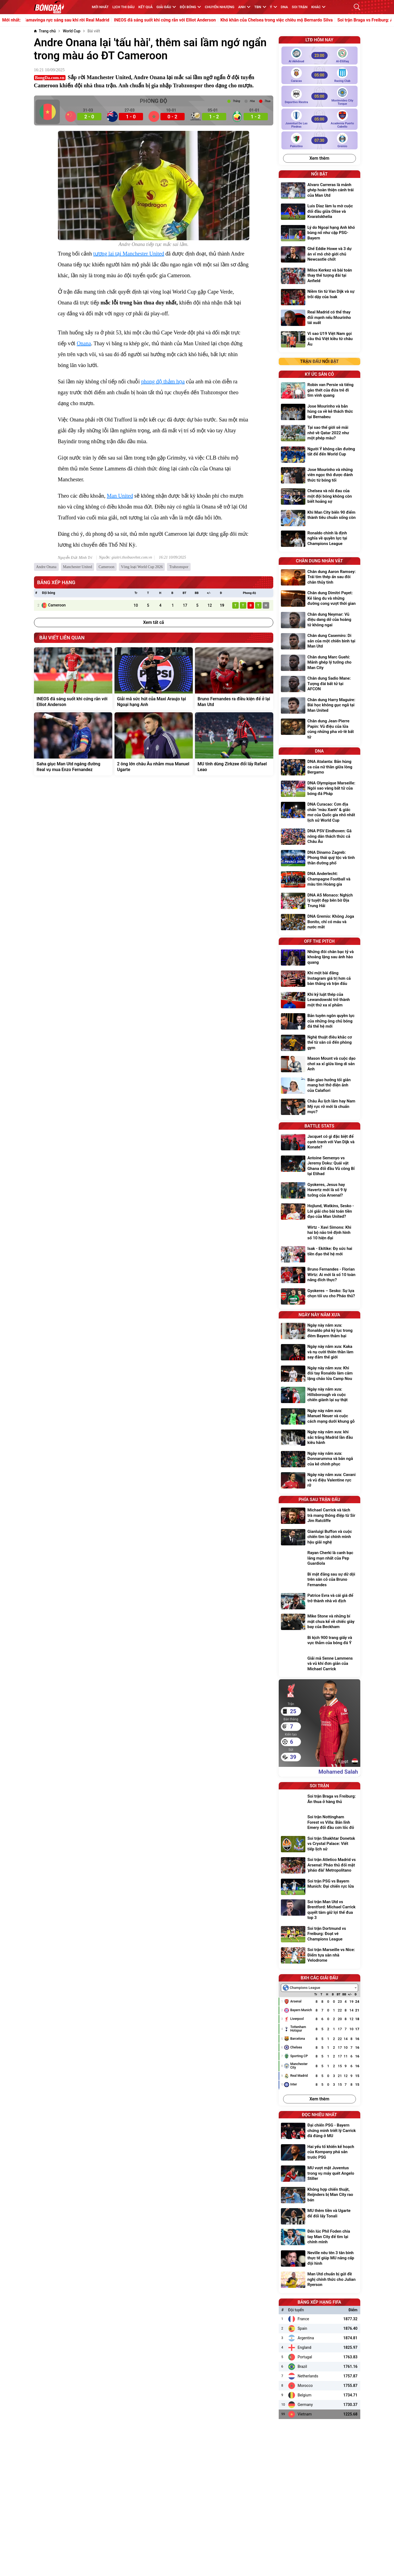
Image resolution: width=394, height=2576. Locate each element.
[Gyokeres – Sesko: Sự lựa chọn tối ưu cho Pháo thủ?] (319, 1296)
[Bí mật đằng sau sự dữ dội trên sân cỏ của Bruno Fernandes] (319, 1580)
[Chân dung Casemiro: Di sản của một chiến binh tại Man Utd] (319, 641)
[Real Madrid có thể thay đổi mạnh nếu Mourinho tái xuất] (319, 318)
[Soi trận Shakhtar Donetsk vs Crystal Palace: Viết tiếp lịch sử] (319, 1844)
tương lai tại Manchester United (128, 254)
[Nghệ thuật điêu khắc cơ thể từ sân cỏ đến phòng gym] (319, 1043)
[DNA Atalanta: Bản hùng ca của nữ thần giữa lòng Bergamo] (319, 767)
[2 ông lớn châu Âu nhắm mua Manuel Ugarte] (153, 743)
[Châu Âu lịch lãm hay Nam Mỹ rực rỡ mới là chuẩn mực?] (319, 1107)
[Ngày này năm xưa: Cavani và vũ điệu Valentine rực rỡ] (319, 1480)
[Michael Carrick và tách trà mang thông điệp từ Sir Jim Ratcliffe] (319, 1516)
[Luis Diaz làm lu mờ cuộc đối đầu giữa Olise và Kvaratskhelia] (319, 212)
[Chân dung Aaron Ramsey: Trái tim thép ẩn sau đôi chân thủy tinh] (319, 577)
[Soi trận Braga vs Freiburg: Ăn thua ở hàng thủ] (319, 1802)
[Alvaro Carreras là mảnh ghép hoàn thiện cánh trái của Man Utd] (319, 190)
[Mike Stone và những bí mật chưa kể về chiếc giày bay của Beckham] (319, 1622)
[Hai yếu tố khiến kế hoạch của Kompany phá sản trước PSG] (319, 2152)
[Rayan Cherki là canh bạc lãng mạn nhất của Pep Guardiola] (319, 1558)
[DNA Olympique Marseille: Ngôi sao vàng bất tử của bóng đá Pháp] (319, 789)
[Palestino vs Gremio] (319, 140)
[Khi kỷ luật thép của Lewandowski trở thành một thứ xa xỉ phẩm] (319, 1000)
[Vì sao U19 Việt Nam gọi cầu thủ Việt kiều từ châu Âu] (319, 339)
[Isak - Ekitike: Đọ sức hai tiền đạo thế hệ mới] (319, 1254)
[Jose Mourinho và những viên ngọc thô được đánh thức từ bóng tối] (319, 475)
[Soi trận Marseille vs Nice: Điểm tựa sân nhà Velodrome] (319, 1955)
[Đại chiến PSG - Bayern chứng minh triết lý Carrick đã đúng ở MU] (319, 2131)
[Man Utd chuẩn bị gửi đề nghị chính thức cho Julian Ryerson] (319, 2280)
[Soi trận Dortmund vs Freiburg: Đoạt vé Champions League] (319, 1934)
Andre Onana (46, 567)
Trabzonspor (178, 567)
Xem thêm (319, 158)
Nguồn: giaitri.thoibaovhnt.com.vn (125, 557)
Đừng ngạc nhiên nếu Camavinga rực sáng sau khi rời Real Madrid (80, 20)
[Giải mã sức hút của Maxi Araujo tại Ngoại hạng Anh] (153, 678)
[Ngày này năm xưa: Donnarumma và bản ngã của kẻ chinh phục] (319, 1459)
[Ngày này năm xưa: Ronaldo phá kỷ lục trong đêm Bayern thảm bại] (319, 1331)
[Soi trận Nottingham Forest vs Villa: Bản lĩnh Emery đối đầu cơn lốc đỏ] (319, 1823)
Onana (84, 343)
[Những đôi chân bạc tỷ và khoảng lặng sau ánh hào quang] (319, 957)
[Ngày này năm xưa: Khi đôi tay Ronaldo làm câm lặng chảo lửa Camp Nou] (319, 1374)
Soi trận (300, 7)
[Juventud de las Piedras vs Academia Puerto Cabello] (319, 119)
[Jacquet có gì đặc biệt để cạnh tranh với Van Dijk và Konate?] (319, 1142)
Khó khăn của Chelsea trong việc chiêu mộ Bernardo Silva (312, 20)
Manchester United (77, 567)
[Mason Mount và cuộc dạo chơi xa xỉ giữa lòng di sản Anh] (319, 1064)
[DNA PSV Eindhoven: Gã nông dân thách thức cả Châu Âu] (319, 837)
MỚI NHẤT (100, 7)
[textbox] (303, 1988)
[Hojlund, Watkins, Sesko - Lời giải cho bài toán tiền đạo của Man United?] (319, 1212)
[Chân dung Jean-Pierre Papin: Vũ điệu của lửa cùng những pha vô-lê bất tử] (319, 730)
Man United (120, 496)
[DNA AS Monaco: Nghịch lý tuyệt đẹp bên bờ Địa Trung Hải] (319, 901)
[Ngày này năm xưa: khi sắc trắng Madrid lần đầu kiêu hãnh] (319, 1438)
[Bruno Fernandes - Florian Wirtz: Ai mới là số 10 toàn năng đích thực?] (319, 1275)
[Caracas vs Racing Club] (319, 75)
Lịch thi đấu (124, 7)
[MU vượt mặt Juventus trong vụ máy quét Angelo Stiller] (319, 2174)
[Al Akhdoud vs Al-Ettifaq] (319, 55)
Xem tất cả (153, 622)
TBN (260, 7)
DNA (284, 7)
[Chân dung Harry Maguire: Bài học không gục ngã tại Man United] (319, 705)
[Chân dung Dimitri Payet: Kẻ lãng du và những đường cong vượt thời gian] (319, 599)
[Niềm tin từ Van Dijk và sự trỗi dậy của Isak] (319, 297)
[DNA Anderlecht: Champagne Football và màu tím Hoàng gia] (319, 879)
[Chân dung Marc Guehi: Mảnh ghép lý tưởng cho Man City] (319, 663)
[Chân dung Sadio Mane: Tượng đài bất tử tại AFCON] (319, 684)
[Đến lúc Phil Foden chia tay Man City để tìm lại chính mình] (319, 2237)
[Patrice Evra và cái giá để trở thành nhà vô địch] (319, 1601)
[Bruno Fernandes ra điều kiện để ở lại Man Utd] (234, 678)
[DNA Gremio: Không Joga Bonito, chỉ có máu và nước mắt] (319, 922)
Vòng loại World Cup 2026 (142, 567)
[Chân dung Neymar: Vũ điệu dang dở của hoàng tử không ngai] (319, 620)
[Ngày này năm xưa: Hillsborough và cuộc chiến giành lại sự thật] (319, 1395)
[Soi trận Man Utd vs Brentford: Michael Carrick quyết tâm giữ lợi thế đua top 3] (319, 1910)
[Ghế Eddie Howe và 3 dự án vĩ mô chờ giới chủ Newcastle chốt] (319, 254)
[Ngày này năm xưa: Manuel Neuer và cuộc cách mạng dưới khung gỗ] (319, 1416)
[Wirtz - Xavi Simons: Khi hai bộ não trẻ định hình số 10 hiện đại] (319, 1233)
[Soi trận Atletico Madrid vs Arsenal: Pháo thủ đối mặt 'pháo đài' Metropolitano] (319, 1865)
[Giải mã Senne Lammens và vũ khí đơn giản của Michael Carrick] (319, 1664)
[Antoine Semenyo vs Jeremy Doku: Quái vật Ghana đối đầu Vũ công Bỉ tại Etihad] (319, 1166)
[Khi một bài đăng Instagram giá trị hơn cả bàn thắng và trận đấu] (319, 979)
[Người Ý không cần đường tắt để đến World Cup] (319, 454)
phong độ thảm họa (163, 381)
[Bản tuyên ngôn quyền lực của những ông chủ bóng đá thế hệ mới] (319, 1021)
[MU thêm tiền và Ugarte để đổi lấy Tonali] (319, 2216)
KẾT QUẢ (145, 7)
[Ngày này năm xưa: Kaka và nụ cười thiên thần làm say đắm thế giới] (319, 1352)
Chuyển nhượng (219, 7)
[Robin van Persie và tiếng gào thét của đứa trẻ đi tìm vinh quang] (319, 390)
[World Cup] (71, 31)
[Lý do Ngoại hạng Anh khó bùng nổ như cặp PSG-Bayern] (319, 233)
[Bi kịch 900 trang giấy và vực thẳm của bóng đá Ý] (319, 1643)
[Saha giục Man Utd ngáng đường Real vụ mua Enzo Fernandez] (73, 743)
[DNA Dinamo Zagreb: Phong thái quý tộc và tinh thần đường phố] (319, 858)
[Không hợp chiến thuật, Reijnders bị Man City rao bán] (319, 2195)
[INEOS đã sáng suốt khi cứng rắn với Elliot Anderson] (73, 678)
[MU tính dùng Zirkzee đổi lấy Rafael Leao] (234, 743)
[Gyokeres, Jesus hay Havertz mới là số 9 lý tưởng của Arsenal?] (319, 1190)
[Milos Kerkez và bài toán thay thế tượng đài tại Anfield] (319, 276)
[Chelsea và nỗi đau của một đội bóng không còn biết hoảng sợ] (319, 497)
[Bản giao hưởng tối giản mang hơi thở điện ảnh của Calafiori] (319, 1086)
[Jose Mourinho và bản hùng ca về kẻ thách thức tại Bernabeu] (319, 412)
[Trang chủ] (45, 31)
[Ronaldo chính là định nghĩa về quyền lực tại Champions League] (319, 539)
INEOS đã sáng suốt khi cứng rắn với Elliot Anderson (200, 20)
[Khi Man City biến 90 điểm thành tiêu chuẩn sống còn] (319, 518)
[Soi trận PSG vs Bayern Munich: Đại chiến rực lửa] (319, 1887)
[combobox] (319, 1988)
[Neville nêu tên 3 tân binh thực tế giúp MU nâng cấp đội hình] (319, 2258)
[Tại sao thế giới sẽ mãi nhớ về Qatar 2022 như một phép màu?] (319, 433)
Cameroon (106, 567)
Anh (244, 7)
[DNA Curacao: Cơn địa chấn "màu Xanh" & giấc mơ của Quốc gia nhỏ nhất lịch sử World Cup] (319, 813)
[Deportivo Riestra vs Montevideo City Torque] (319, 96)
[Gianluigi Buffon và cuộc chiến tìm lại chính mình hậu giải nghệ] (319, 1537)
